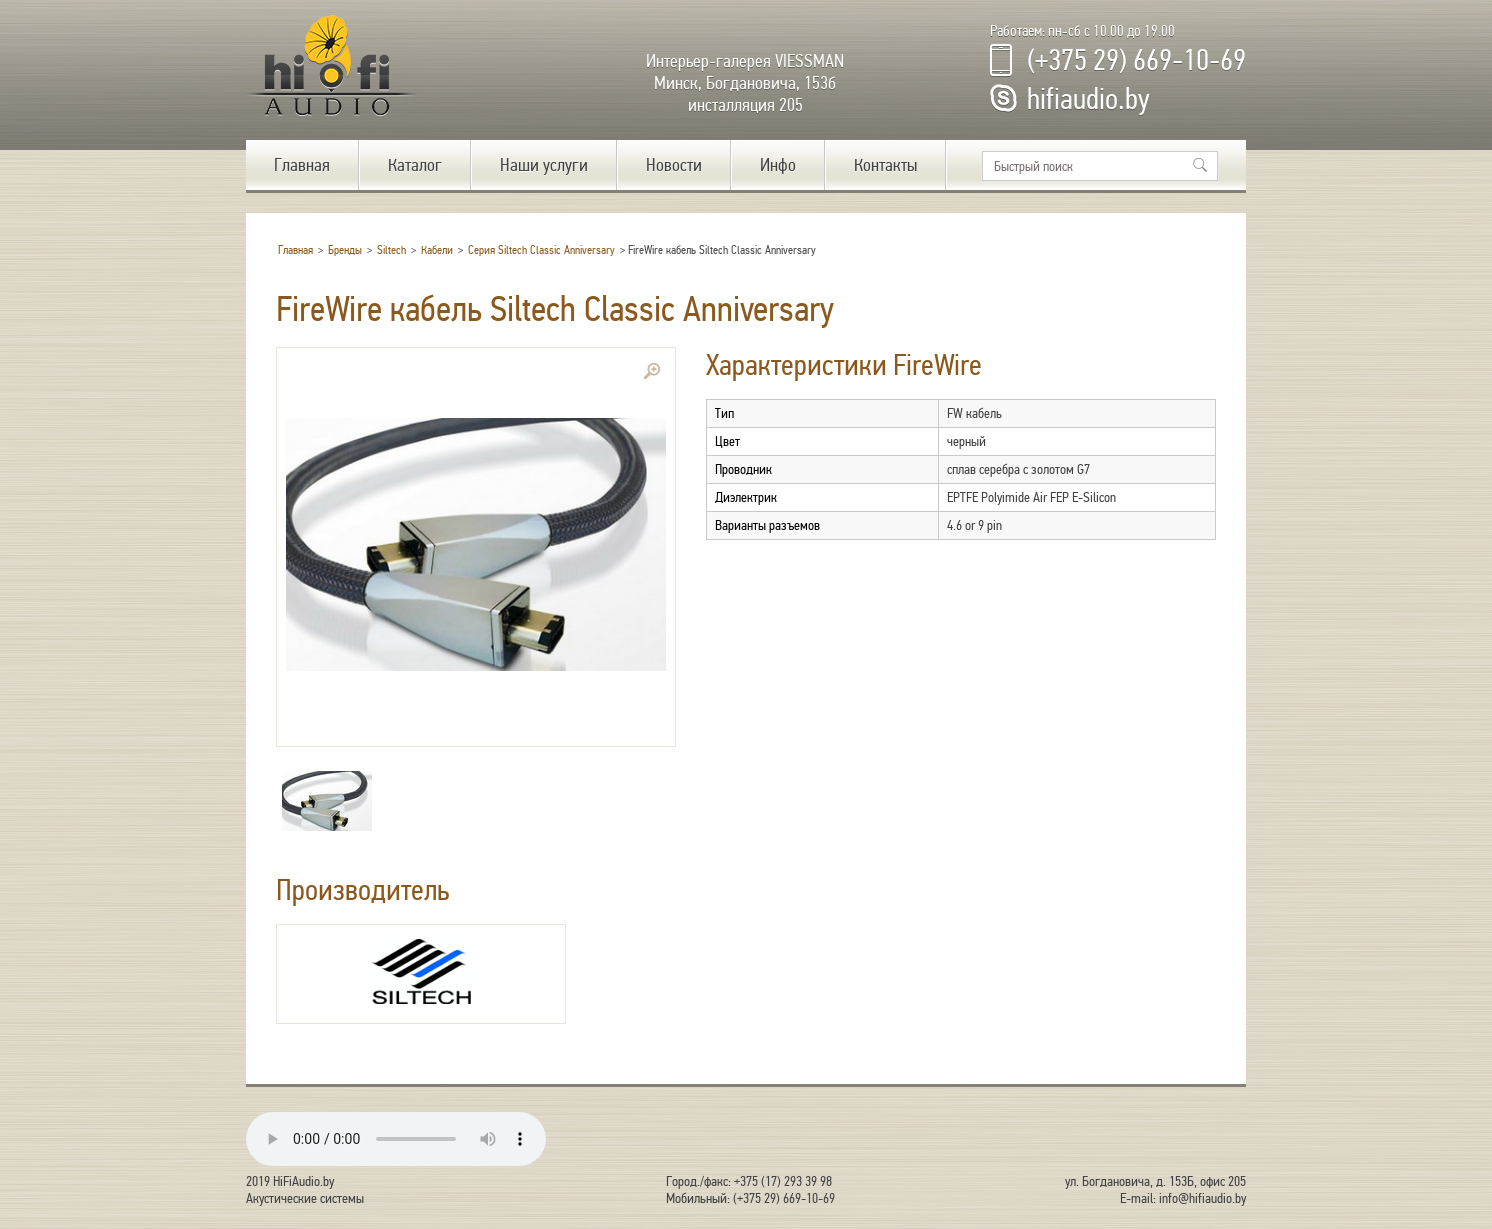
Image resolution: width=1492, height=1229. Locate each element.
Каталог (415, 165)
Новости (674, 165)
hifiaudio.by (1088, 99)
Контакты (885, 165)
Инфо (778, 165)
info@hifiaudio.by (1202, 1198)
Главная (302, 165)
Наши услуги (544, 165)
